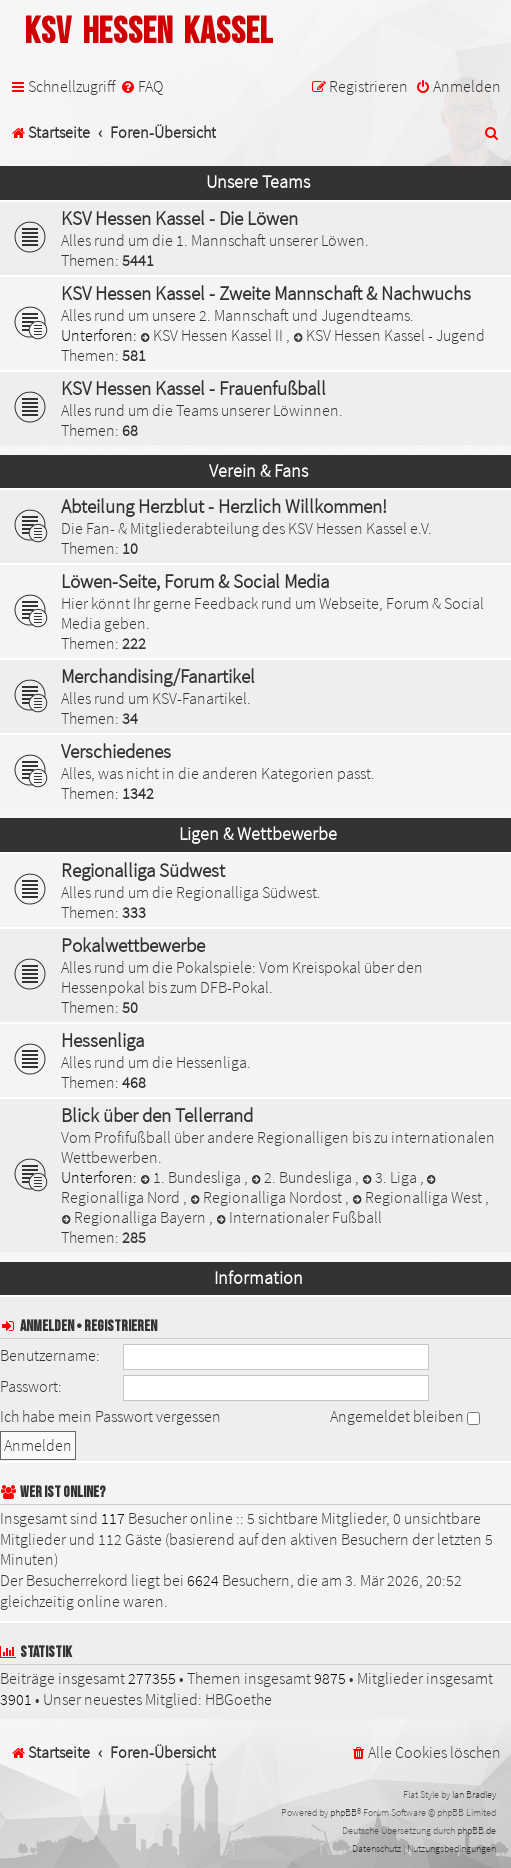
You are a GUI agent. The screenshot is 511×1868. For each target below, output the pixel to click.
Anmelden (47, 1326)
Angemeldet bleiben (405, 1416)
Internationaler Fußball (299, 1217)
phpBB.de (476, 1830)
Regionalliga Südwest (143, 870)
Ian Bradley (474, 1794)
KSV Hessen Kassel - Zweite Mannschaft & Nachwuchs (266, 293)
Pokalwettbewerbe (133, 945)
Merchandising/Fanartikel (158, 676)
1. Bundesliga (192, 1177)
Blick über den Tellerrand (157, 1115)
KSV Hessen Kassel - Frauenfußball (193, 388)
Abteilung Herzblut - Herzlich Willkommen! (224, 506)
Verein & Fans (258, 471)
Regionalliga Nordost (267, 1197)
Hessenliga (102, 1040)
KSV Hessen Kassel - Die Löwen (179, 218)
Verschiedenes (116, 751)
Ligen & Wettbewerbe (258, 834)
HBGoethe (238, 1699)
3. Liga (391, 1177)
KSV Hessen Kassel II (213, 335)
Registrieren (120, 1326)
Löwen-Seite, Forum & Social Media (195, 581)
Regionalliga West (418, 1197)
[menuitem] (141, 86)
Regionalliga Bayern (135, 1217)
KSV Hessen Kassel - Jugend (389, 335)
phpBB (343, 1812)
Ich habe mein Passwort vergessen (110, 1416)
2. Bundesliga (303, 1177)
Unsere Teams (258, 182)
